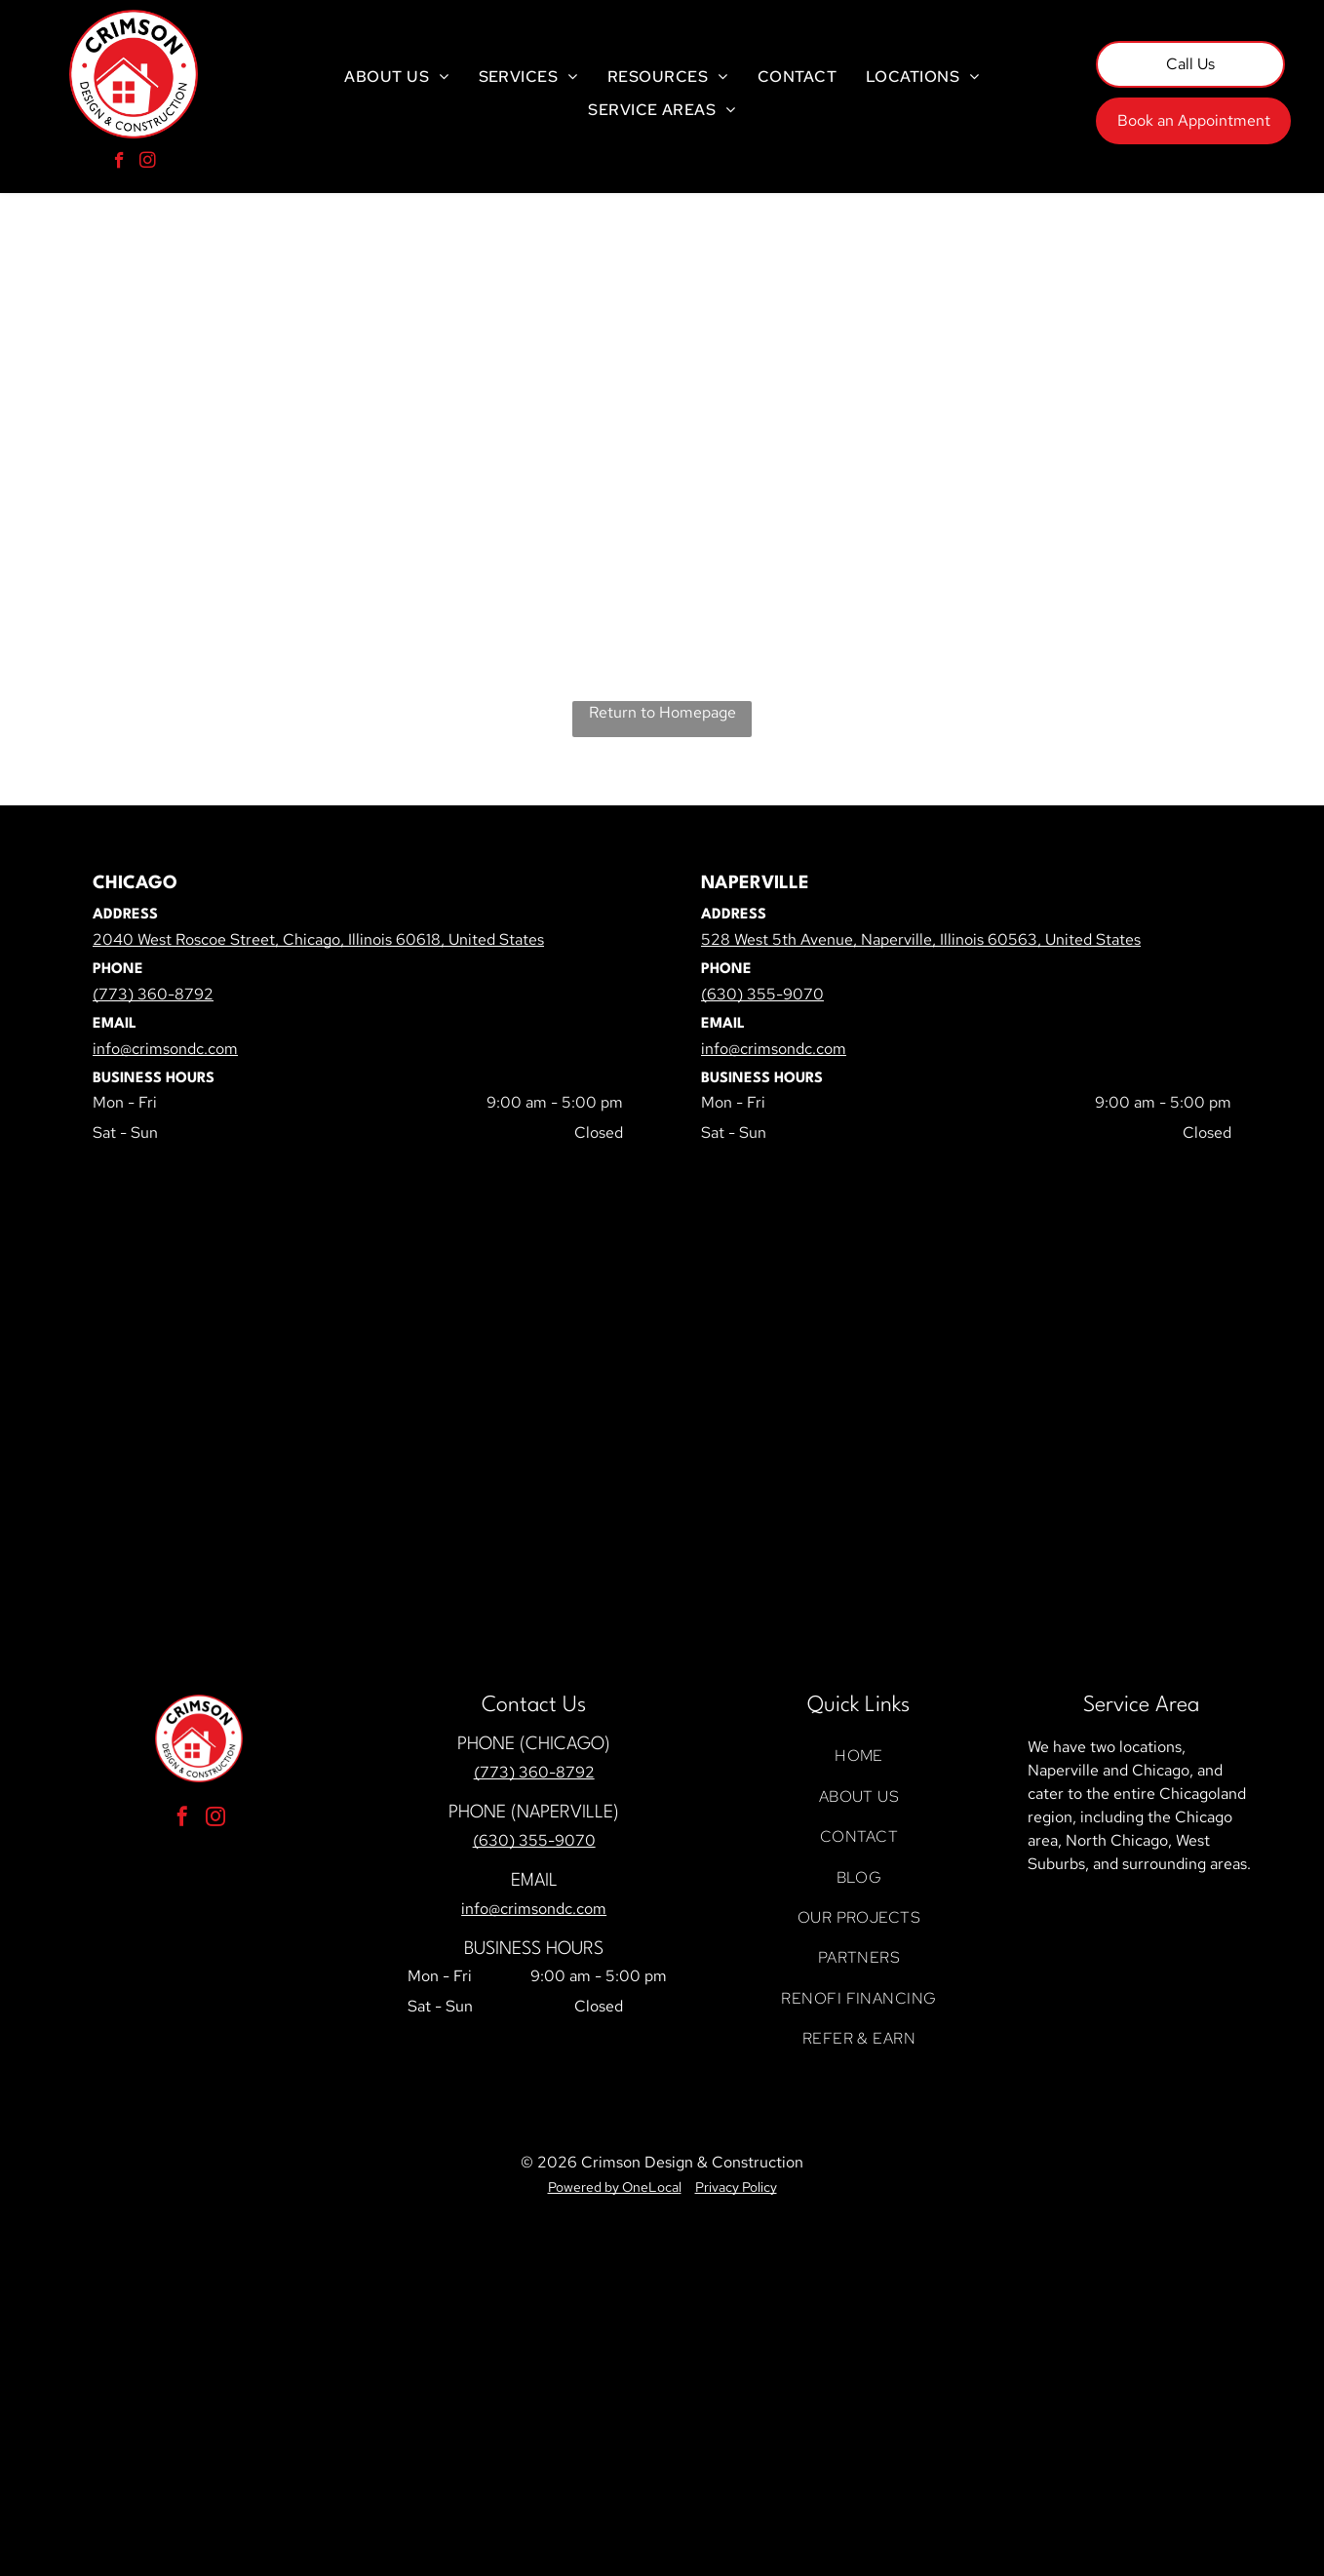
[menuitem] (396, 77)
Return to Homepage (662, 712)
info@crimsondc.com (533, 1908)
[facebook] (119, 162)
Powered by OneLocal (614, 2187)
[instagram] (148, 162)
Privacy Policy (736, 2187)
